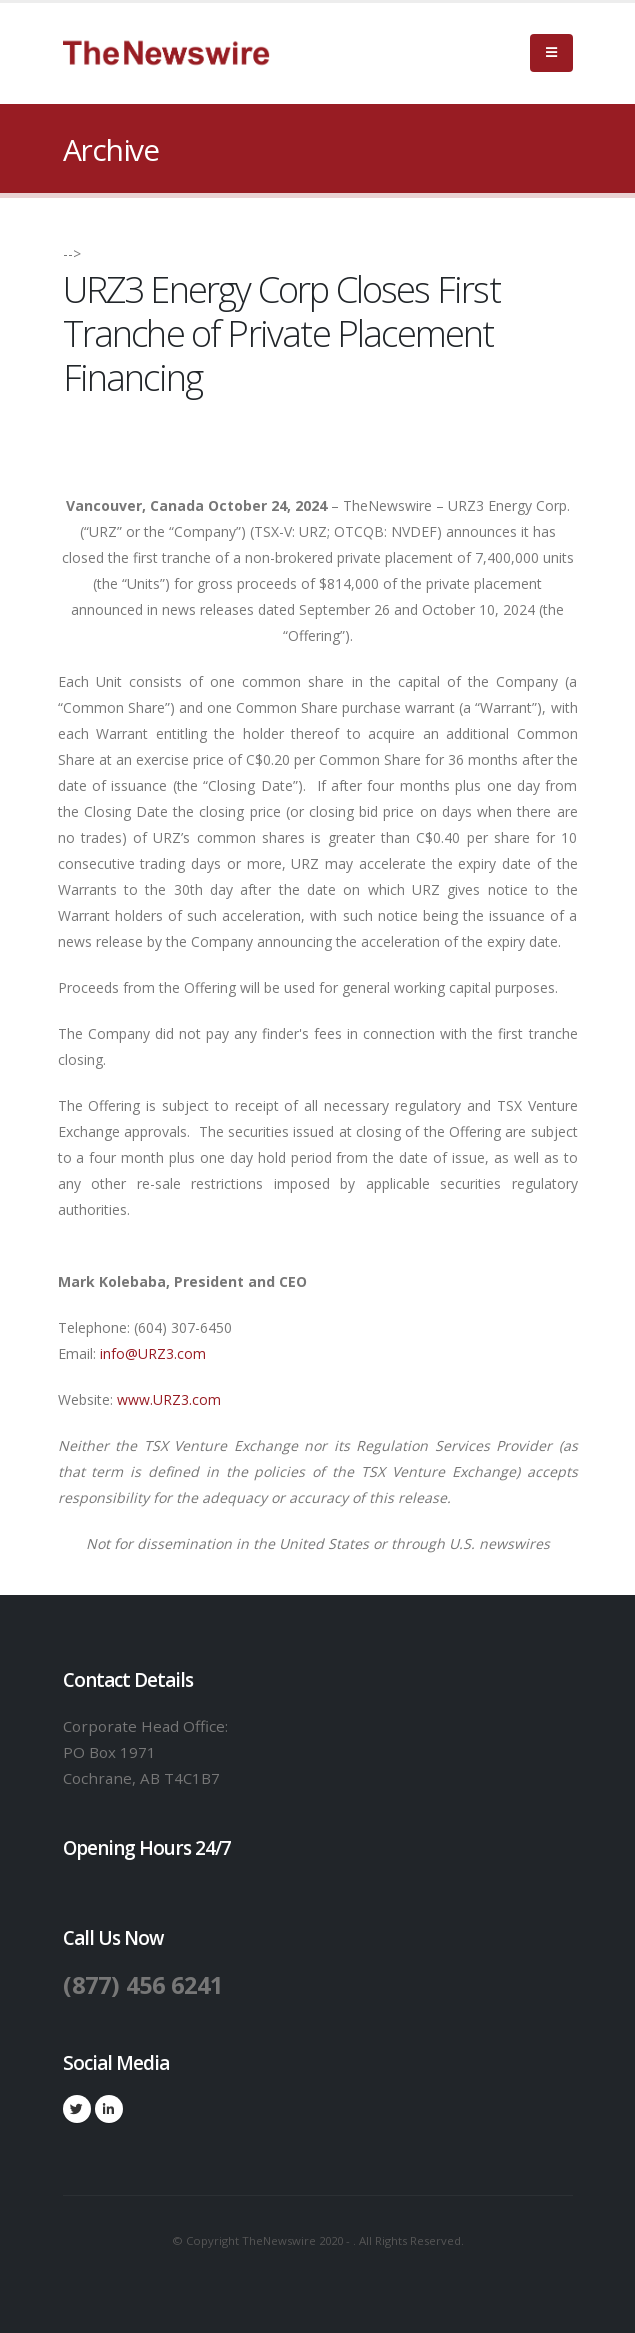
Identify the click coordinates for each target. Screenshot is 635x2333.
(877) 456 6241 (149, 1984)
